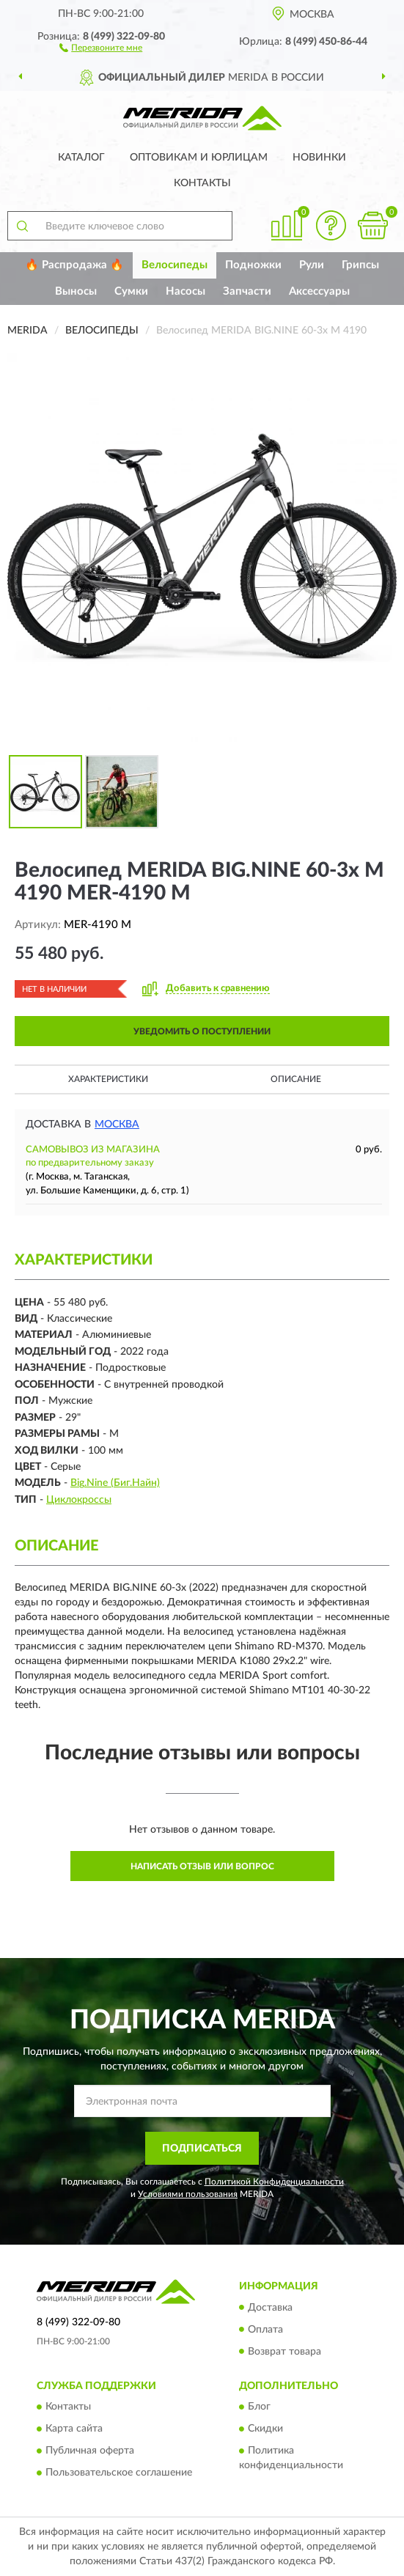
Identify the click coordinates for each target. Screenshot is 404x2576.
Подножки (253, 265)
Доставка (270, 2308)
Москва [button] (117, 1124)
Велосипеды (174, 265)
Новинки (319, 157)
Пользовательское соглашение (118, 2473)
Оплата (265, 2330)
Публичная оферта (89, 2451)
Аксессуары (319, 291)
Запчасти (247, 291)
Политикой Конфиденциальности (274, 2181)
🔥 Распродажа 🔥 (74, 265)
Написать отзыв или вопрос (202, 1866)
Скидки (265, 2429)
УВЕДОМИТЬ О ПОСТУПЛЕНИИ (202, 1031)
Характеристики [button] (108, 1079)
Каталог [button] (81, 157)
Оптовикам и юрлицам (199, 157)
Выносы (76, 291)
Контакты (202, 183)
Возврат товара (284, 2352)
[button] (100, 47)
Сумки (131, 291)
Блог (259, 2407)
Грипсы (360, 265)
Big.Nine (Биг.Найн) (115, 1483)
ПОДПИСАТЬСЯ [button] (202, 2148)
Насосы (185, 291)
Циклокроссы (78, 1500)
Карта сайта (74, 2429)
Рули (311, 265)
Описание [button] (296, 1079)
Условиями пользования (188, 2194)
